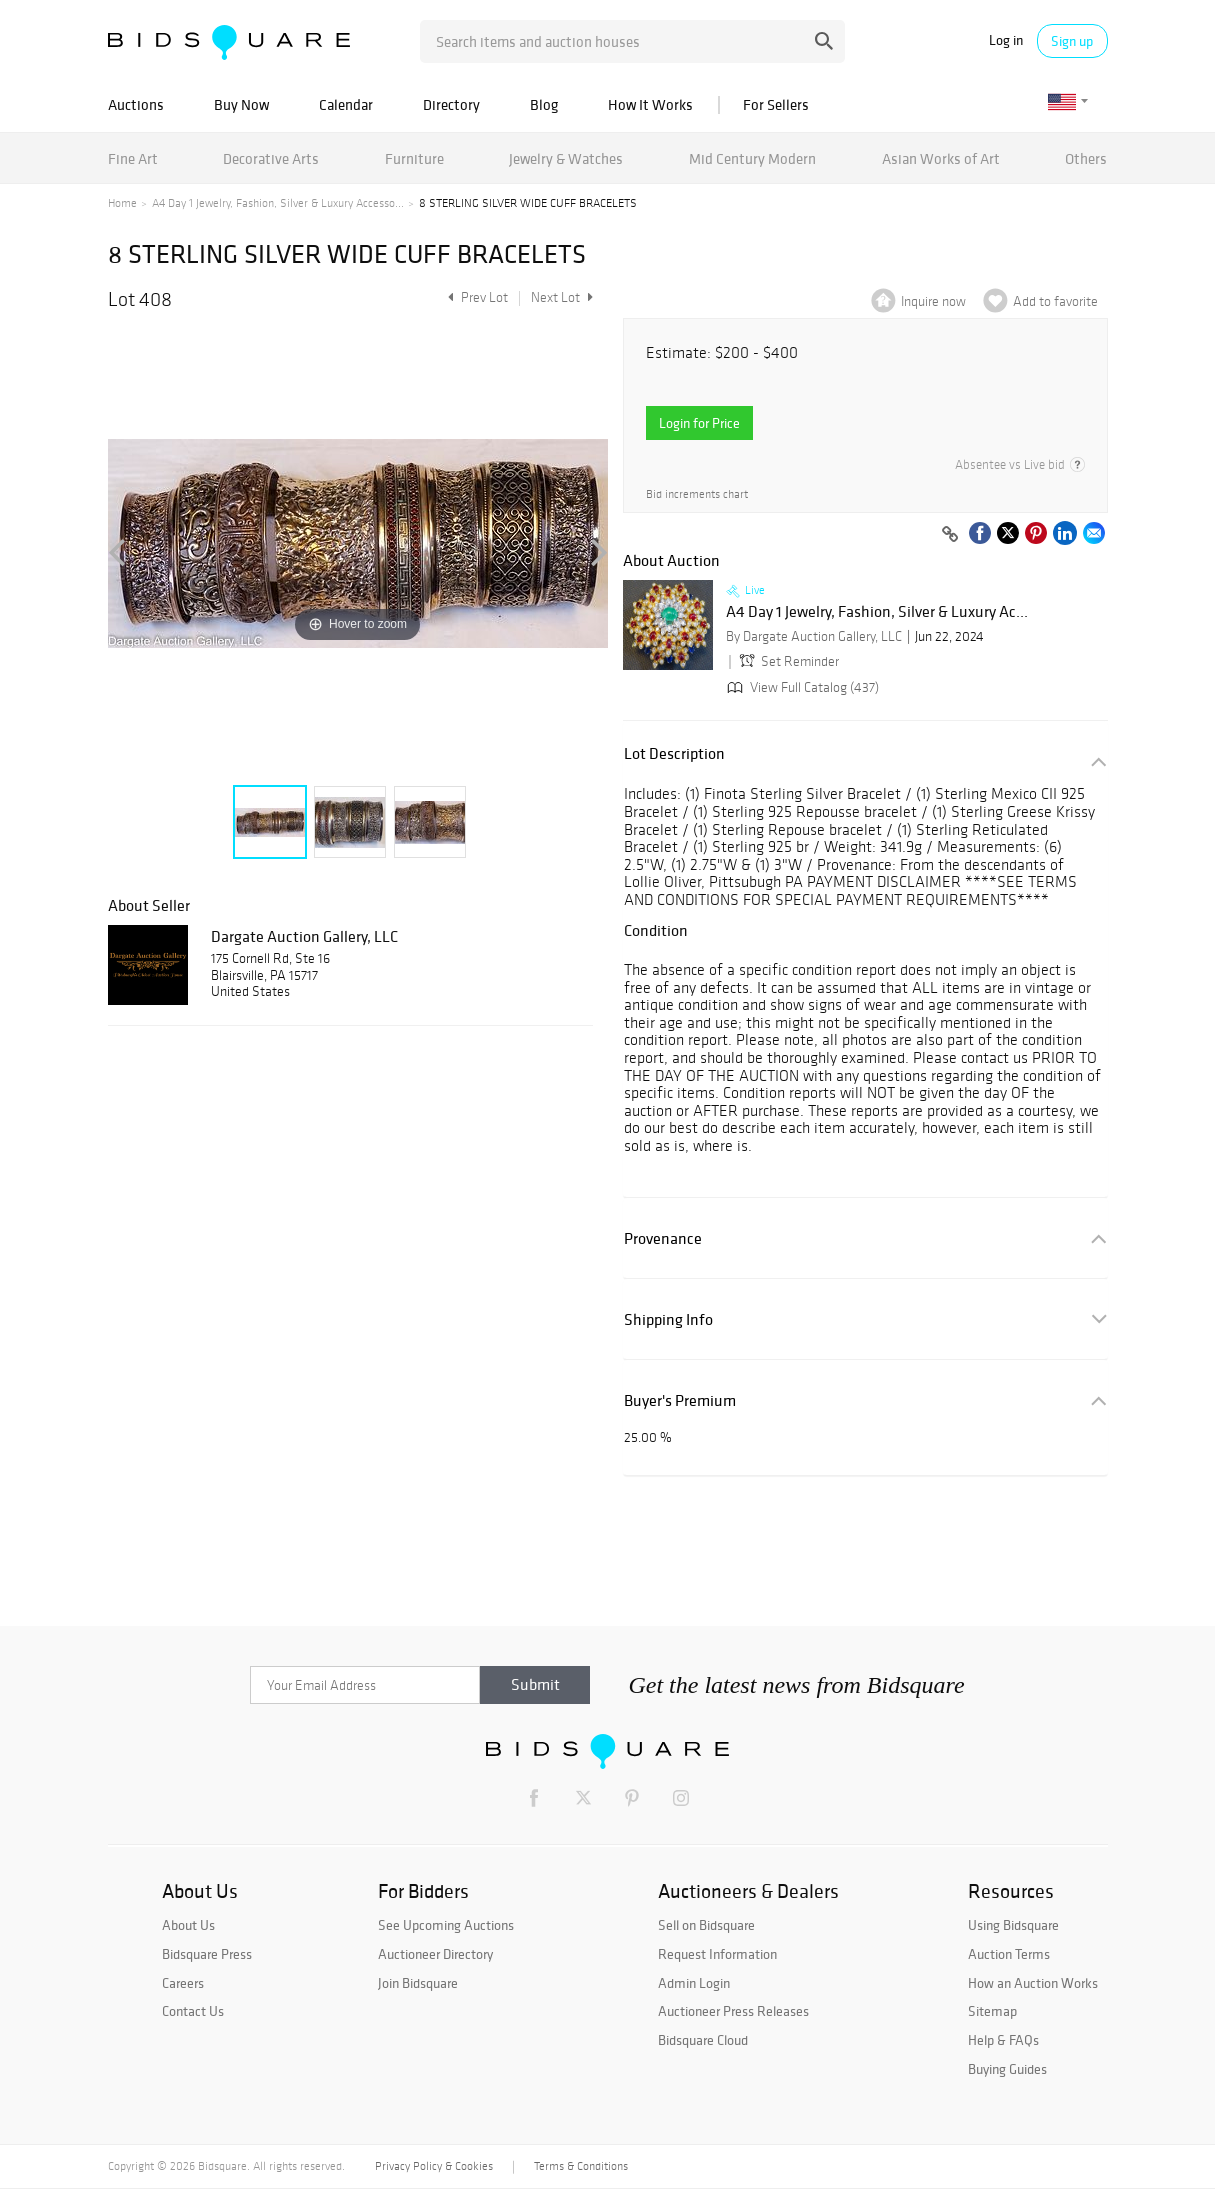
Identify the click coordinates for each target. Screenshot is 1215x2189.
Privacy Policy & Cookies (434, 2166)
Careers (183, 1983)
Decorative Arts (271, 158)
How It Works (650, 104)
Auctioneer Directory (435, 1954)
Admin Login (694, 1983)
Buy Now (241, 104)
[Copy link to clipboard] (951, 535)
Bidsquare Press (207, 1954)
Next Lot (562, 297)
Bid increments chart (697, 494)
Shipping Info (668, 1319)
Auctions (136, 104)
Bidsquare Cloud (703, 2040)
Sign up (1072, 41)
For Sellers (776, 104)
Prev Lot (475, 297)
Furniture (414, 158)
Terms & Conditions (581, 2166)
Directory (451, 104)
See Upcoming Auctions (446, 1925)
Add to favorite (1055, 301)
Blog (544, 104)
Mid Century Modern (752, 158)
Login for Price (699, 423)
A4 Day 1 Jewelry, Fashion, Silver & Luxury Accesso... (278, 203)
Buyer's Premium (680, 1400)
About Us (188, 1925)
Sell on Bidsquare (706, 1925)
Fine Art (133, 158)
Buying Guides (1007, 2069)
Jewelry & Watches (566, 158)
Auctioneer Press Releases (733, 2011)
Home (122, 203)
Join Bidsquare (418, 1983)
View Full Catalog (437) (801, 687)
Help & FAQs (1003, 2040)
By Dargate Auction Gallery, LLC (814, 636)
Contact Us (193, 2011)
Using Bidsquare (1013, 1925)
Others (1086, 158)
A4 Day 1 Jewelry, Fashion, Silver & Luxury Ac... (877, 612)
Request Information (717, 1954)
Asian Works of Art (941, 158)
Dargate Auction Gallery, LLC (304, 936)
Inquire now (933, 301)
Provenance (663, 1238)
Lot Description (674, 753)
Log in (1006, 40)
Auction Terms (1009, 1954)
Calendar (346, 104)
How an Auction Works (1033, 1983)
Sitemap (992, 2011)
